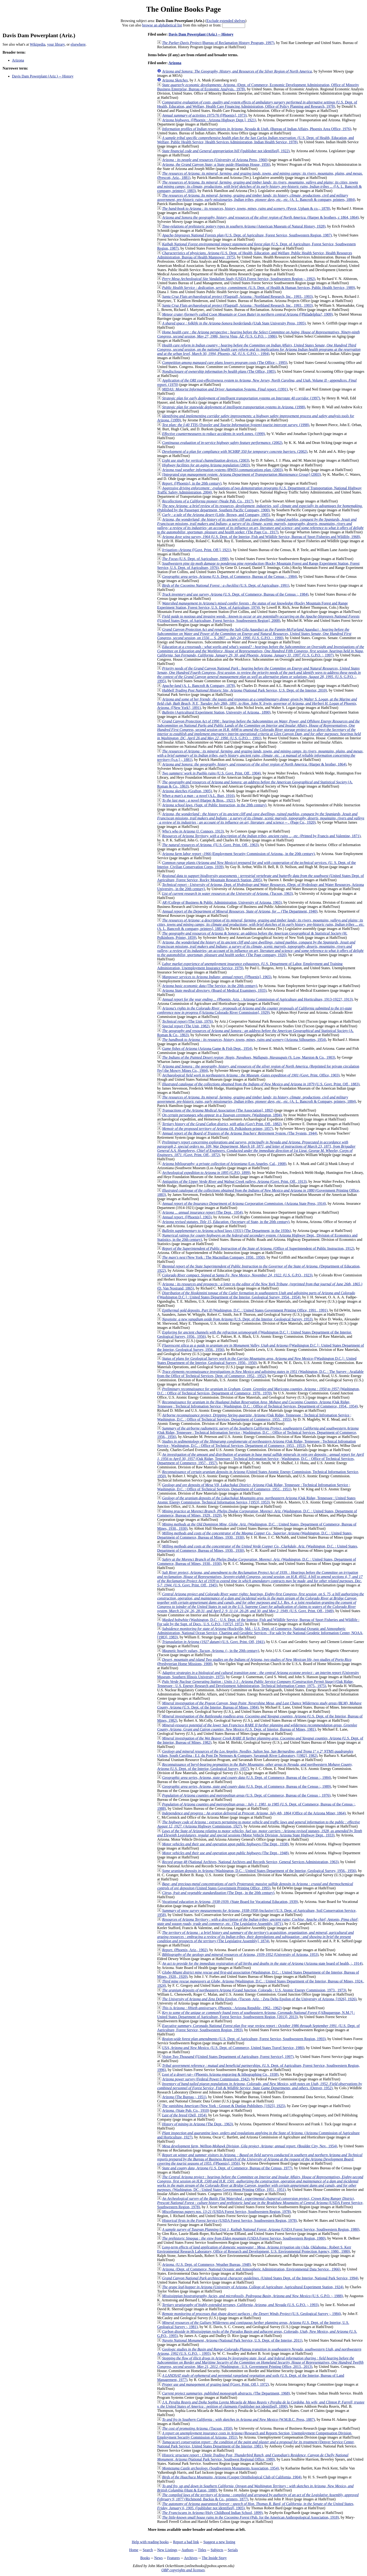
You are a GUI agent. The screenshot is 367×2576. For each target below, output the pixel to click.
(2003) (205, 460)
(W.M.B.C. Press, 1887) (238, 2419)
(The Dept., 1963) (197, 2124)
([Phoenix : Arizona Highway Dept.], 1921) (209, 120)
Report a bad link (186, 2542)
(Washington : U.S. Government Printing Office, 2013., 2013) (260, 2362)
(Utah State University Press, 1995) (233, 323)
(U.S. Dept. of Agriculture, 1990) (195, 559)
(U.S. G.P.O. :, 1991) (259, 729)
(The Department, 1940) (239, 911)
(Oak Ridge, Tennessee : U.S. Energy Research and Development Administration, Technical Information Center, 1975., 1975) (255, 1684)
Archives (191, 2558)
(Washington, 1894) (222, 1115)
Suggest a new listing (219, 2542)
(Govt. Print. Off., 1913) (234, 1181)
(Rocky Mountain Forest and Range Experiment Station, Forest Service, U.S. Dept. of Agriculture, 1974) (252, 605)
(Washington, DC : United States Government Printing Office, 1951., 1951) (260, 2183)
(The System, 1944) (239, 1133)
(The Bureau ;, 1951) (184, 2097)
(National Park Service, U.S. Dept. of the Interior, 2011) (232, 2340)
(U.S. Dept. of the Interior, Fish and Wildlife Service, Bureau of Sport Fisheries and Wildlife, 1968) (261, 537)
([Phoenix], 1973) (204, 115)
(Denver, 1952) (259, 2086)
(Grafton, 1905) (187, 791)
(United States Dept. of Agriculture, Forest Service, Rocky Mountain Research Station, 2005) (260, 878)
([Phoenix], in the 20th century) (191, 483)
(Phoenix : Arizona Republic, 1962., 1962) (222, 2008)
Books (145, 2558)
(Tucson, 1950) (197, 2428)
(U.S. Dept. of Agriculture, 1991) (225, 585)
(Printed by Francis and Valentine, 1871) (261, 836)
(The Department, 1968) (226, 2393)
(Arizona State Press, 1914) (244, 1203)
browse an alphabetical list (162, 25)
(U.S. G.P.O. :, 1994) (258, 349)
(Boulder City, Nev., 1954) (249, 2146)
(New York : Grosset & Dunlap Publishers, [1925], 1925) (223, 2106)
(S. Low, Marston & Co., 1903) (248, 1057)
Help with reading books (150, 2542)
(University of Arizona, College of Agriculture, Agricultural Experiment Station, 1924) (252, 2287)
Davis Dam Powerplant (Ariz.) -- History (42, 76)
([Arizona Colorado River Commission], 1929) (254, 1010)
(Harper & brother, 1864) (254, 764)
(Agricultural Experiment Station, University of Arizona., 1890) (216, 712)
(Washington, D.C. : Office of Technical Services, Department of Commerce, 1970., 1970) (258, 1391)
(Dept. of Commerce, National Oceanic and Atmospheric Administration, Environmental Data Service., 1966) (251, 2269)
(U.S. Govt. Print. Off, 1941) (213, 1642)
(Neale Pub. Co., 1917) (207, 501)
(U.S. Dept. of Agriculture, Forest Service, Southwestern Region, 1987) (247, 235)
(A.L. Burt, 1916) (198, 796)
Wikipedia (37, 44)
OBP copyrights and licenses (183, 2570)
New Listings (167, 2550)
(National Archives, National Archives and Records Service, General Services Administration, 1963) (250, 1862)
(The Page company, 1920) (260, 948)
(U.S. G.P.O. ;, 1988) (252, 2296)
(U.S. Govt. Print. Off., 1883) (260, 1084)
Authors (187, 2550)
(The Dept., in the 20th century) (218, 1893)
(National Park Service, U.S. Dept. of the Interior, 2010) (244, 690)
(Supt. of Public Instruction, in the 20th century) (214, 805)
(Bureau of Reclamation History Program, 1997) (218, 43)
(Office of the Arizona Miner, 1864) (253, 1813)
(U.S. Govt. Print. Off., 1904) (211, 773)
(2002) (222, 443)
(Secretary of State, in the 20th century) (225, 1222)
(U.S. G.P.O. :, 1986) (258, 334)
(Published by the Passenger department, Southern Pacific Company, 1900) (260, 508)
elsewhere (78, 44)
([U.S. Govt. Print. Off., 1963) (210, 845)
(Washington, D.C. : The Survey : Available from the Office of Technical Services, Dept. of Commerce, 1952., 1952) (260, 1374)
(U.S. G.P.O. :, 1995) (259, 674)
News (158, 2558)
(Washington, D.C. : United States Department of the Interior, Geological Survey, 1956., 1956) (259, 1871)
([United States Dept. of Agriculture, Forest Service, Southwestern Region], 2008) (258, 618)
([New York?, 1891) (257, 703)
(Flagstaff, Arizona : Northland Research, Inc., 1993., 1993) (237, 297)
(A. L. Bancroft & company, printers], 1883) (260, 924)
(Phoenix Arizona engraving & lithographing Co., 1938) (220, 2074)
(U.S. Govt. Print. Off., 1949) (260, 1602)
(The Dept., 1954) (202, 1212)
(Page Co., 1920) (260, 818)
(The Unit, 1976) (187, 1021)
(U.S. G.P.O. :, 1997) (260, 651)
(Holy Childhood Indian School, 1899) (212, 2513)
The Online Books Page (183, 9)
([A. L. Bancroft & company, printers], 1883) (259, 186)
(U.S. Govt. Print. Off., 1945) (260, 1578)
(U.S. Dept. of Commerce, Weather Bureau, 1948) (206, 2264)
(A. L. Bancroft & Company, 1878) (198, 686)
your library (56, 44)
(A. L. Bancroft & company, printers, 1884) (256, 197)
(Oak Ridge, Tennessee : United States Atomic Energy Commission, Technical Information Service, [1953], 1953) (256, 1500)
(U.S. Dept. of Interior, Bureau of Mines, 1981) (257, 1727)
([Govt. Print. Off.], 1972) (215, 2384)
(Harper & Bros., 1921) (198, 800)
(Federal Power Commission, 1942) (205, 2079)
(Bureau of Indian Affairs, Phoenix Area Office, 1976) (256, 129)
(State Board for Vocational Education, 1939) (230, 1902)
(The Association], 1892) (217, 1110)
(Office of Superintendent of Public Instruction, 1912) (258, 1248)
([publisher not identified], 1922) (226, 151)
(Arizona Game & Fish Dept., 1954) (207, 1048)
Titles (202, 2550)
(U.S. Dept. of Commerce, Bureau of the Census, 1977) (227, 2168)
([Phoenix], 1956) (259, 2159)
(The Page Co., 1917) (260, 525)
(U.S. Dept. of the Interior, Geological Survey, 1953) (237, 1319)
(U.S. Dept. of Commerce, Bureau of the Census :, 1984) (229, 577)
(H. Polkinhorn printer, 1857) (217, 1129)
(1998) (233, 407)
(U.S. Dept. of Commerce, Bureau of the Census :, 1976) (246, 1795)
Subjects (217, 2550)
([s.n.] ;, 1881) (260, 755)
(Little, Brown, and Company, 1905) (216, 515)
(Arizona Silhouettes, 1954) (244, 1040)
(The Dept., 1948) (225, 1853)
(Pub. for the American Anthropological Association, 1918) (250, 2517)
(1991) (225, 389)
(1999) (213, 434)
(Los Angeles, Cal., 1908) (224, 1164)
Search (148, 2550)
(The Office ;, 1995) (224, 363)
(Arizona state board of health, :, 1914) (262, 1963)
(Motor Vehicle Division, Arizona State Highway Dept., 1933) (259, 1833)
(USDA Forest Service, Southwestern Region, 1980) (260, 2229)
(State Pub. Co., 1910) (185, 2110)
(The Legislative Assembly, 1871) (257, 1921)
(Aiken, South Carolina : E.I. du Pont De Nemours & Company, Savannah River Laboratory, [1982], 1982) (255, 1753)
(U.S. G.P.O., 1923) (237, 1275)
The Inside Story (214, 2558)
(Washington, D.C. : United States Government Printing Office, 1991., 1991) (244, 1310)
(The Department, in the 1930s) (226, 1231)
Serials (233, 2550)
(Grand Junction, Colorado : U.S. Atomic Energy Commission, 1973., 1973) (254, 1990)
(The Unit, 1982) (185, 1026)
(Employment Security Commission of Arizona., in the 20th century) (238, 854)
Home (133, 2550)
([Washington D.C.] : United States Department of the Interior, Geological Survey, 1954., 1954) (256, 1295)
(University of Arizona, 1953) (240, 1955)
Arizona (18, 60)
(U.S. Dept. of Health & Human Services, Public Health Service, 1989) (258, 288)
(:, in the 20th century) (210, 1651)
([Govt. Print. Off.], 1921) (196, 550)
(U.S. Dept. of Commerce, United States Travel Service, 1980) (233, 2048)
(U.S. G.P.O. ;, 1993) (240, 2305)
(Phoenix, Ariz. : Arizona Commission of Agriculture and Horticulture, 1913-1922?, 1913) (257, 999)
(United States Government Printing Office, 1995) (255, 1886)
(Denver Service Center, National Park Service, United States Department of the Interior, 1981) (255, 2444)
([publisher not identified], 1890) (260, 2404)
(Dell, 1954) (184, 2115)
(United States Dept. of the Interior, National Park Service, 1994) (260, 2278)
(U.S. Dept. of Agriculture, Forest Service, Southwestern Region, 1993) (244, 2039)
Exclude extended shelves (225, 21)
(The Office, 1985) (218, 371)
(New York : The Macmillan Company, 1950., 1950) (213, 1257)
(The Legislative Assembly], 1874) (255, 1937)
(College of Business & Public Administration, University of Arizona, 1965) (222, 902)
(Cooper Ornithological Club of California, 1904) (231, 2477)
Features (173, 2558)
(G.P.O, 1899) (206, 1173)
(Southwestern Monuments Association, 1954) (220, 2468)
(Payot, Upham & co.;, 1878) (246, 208)
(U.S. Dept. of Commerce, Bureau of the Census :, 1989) (246, 1786)
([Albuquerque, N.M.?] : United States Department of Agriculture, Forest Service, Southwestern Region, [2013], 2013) (256, 2015)
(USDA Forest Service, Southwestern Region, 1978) (260, 2202)
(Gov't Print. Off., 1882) (221, 1124)
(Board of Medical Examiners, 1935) (214, 990)
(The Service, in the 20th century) (209, 986)
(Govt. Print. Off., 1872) (256, 1148)
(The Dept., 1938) (225, 1844)
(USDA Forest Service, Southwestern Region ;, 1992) (238, 279)
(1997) (241, 398)
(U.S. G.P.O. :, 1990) (254, 633)
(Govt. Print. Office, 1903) (250, 1075)
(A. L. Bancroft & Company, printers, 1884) (256, 1099)
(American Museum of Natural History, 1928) (243, 226)
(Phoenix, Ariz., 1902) (184, 1950)
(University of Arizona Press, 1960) (215, 160)
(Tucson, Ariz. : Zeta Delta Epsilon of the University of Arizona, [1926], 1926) (259, 1999)
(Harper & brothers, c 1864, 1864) (260, 217)
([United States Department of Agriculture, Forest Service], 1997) (228, 2057)
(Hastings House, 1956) (216, 164)
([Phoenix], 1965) (216, 977)
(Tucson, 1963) (227, 894)
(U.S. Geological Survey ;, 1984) (251, 2314)
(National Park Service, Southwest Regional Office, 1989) (252, 2457)
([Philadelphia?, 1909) (247, 314)
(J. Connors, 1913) (193, 831)
